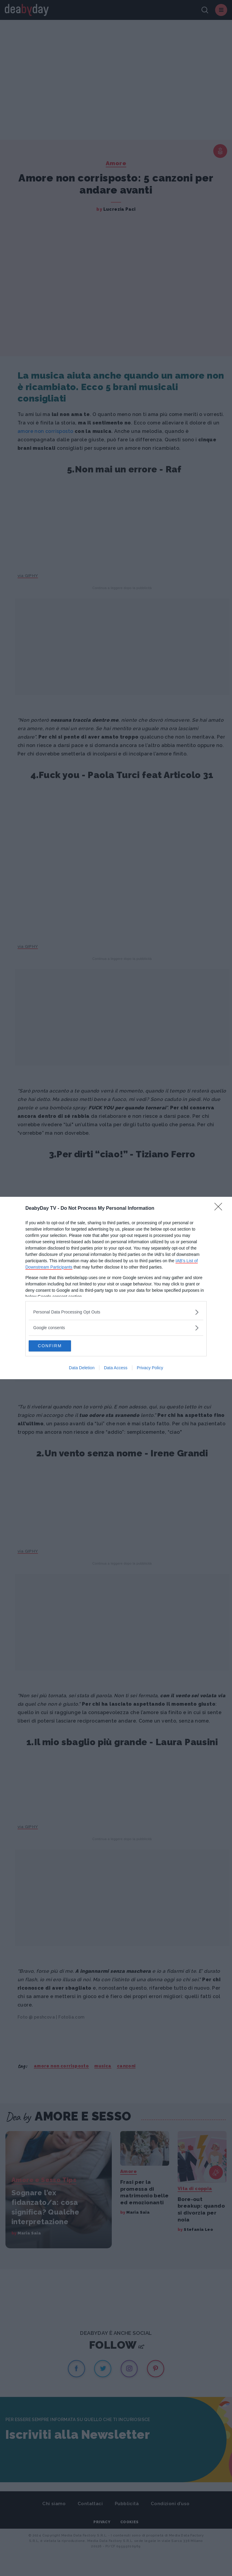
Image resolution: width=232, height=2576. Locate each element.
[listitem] (116, 1312)
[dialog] (116, 1288)
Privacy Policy (150, 1368)
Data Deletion (82, 1368)
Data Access (115, 1368)
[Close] (220, 1208)
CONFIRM (57, 1345)
